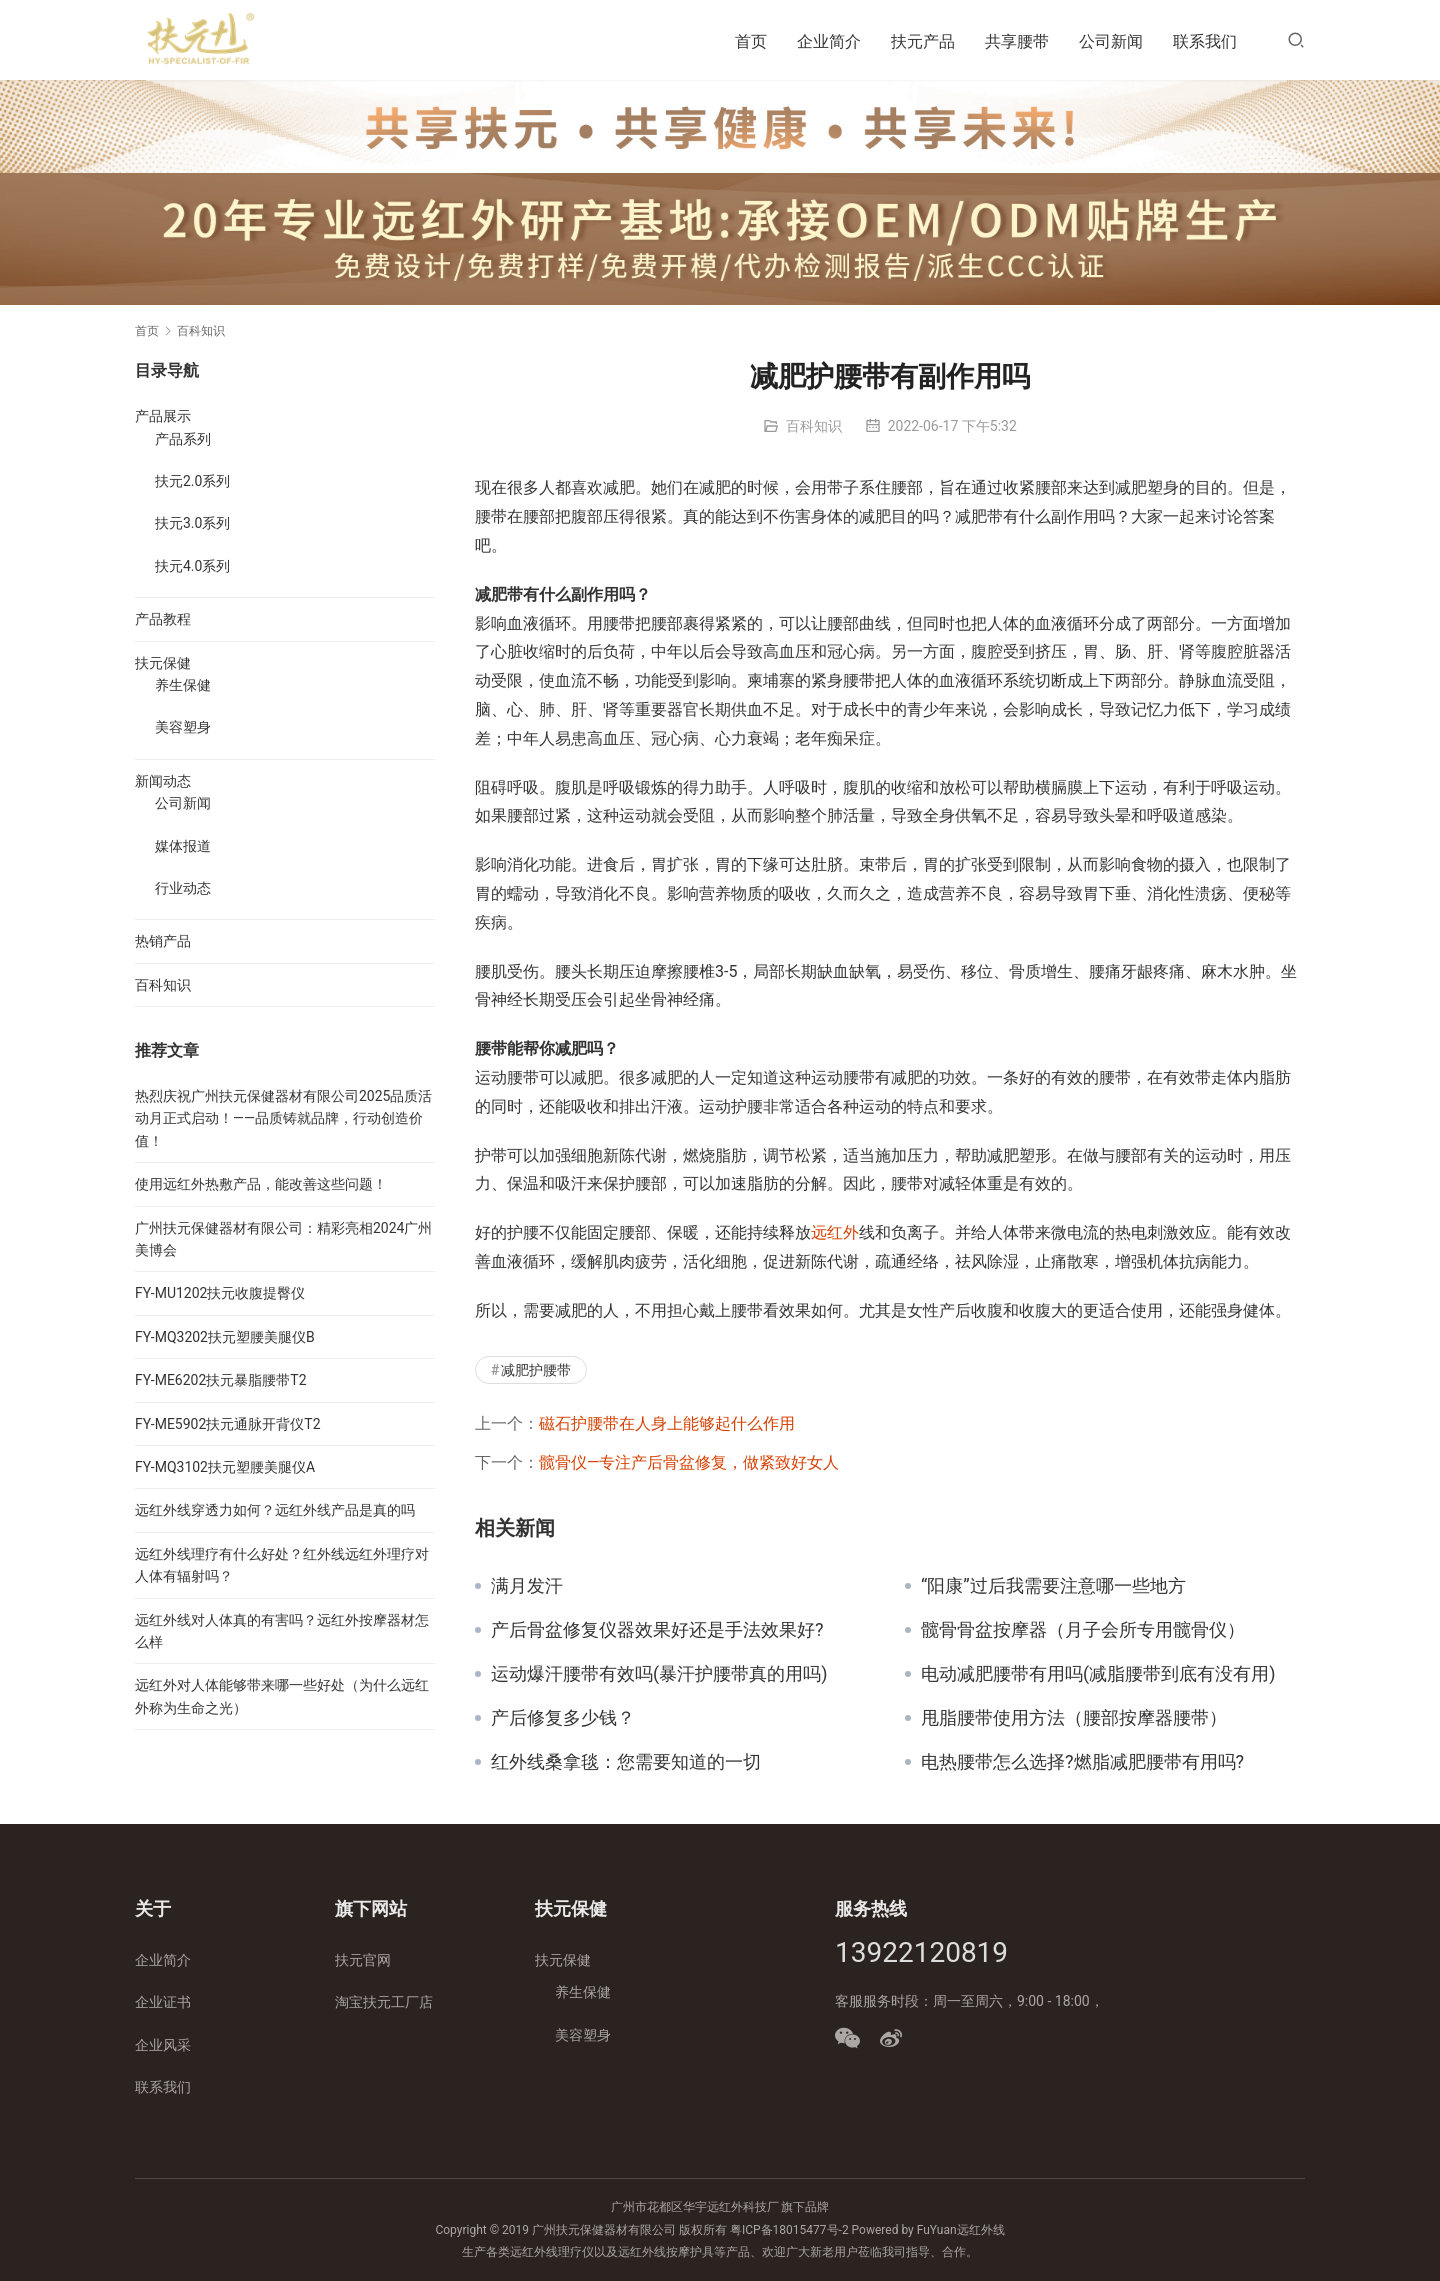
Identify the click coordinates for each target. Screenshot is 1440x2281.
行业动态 (183, 888)
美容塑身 (183, 727)
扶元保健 (163, 663)
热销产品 (163, 941)
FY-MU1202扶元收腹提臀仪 (220, 1293)
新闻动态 (163, 781)
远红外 (835, 1232)
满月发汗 (527, 1586)
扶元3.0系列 (192, 523)
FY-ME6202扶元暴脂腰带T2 (221, 1380)
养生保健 (183, 685)
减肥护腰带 (536, 1370)
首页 (751, 41)
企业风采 (163, 2045)
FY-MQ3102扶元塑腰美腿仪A (225, 1467)
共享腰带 (1017, 41)
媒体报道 (183, 846)
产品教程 (163, 619)
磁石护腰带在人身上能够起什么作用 (667, 1423)
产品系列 (183, 439)
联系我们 (1205, 41)
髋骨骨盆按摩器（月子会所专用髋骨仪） (1083, 1630)
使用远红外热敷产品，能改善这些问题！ (261, 1184)
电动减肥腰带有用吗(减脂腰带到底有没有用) (1098, 1674)
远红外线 (981, 2230)
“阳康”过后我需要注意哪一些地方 (1053, 1586)
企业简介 (829, 41)
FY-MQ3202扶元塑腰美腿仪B (225, 1337)
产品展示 (163, 416)
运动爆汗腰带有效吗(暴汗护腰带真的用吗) (659, 1674)
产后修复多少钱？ (563, 1718)
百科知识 (814, 426)
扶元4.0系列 (192, 566)
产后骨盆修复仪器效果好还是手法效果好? (657, 1630)
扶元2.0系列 (192, 481)
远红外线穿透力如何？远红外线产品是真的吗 (275, 1510)
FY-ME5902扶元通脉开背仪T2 (228, 1424)
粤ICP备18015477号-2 (789, 2230)
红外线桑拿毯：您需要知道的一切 (626, 1762)
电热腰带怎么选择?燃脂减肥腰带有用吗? (1082, 1762)
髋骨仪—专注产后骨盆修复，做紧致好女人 (689, 1462)
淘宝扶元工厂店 (384, 2002)
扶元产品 (923, 41)
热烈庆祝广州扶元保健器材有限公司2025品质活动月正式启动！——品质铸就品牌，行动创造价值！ (283, 1118)
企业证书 (163, 2002)
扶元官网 (363, 1960)
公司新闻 (1111, 41)
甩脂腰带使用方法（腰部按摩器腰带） (1074, 1718)
